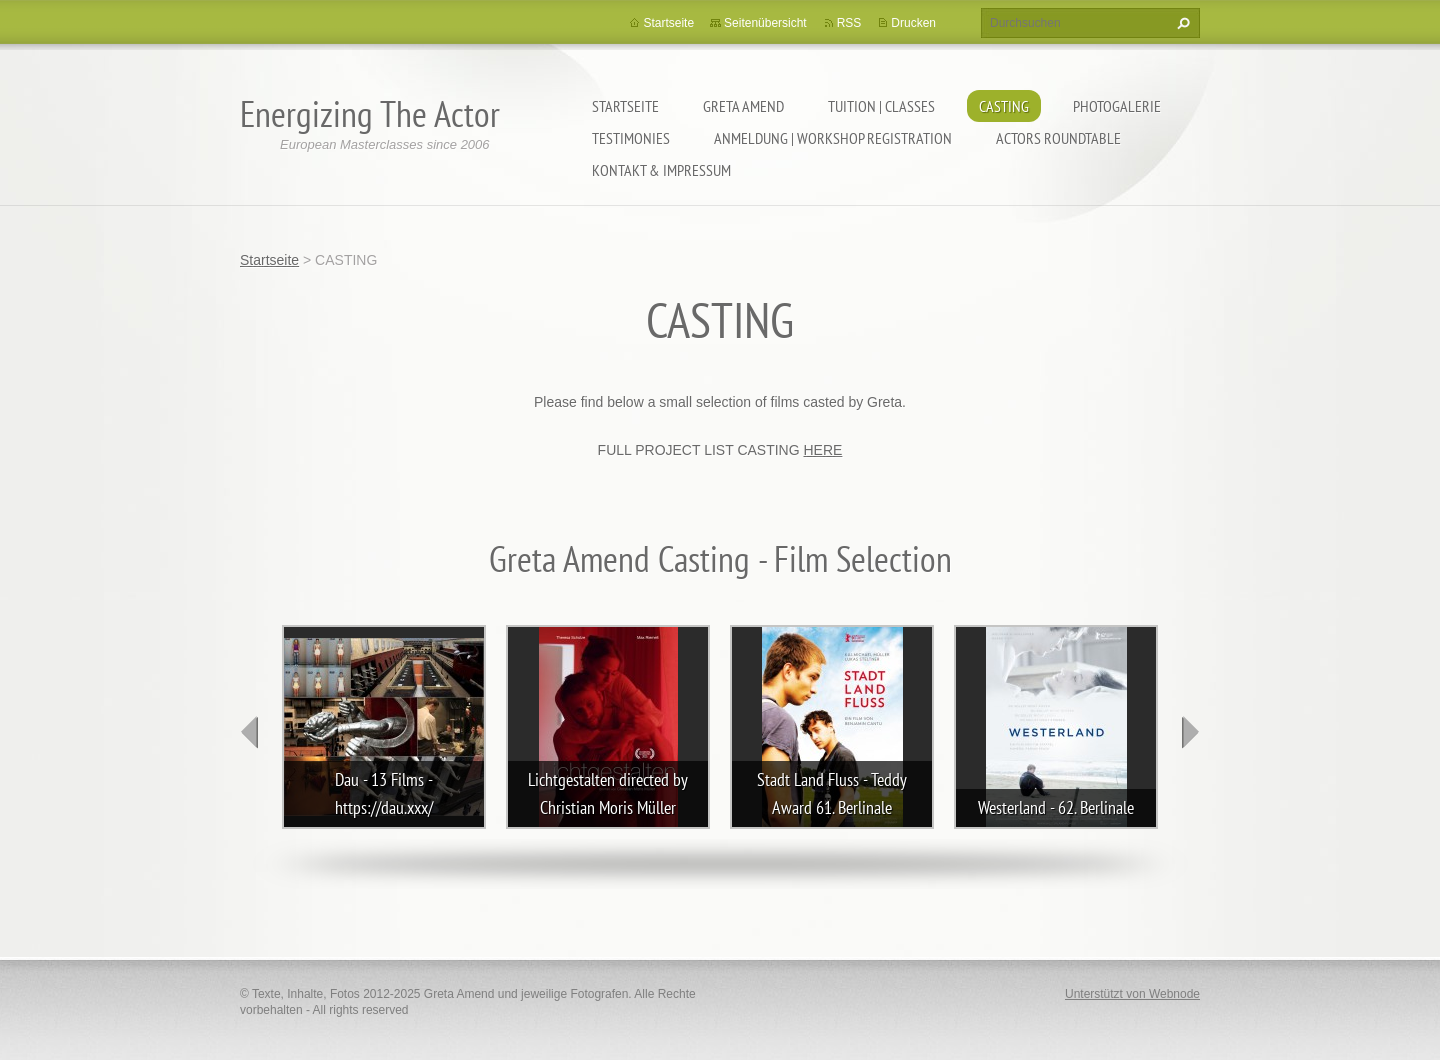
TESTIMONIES (631, 138)
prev (250, 732)
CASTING (1004, 106)
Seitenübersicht (765, 23)
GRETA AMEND (743, 106)
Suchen (1181, 23)
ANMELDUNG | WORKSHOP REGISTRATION (833, 138)
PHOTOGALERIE (1117, 106)
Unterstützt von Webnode (1132, 994)
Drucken (913, 23)
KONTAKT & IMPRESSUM (661, 170)
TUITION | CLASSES (881, 106)
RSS (849, 23)
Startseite (625, 106)
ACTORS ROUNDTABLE (1058, 138)
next (1190, 732)
